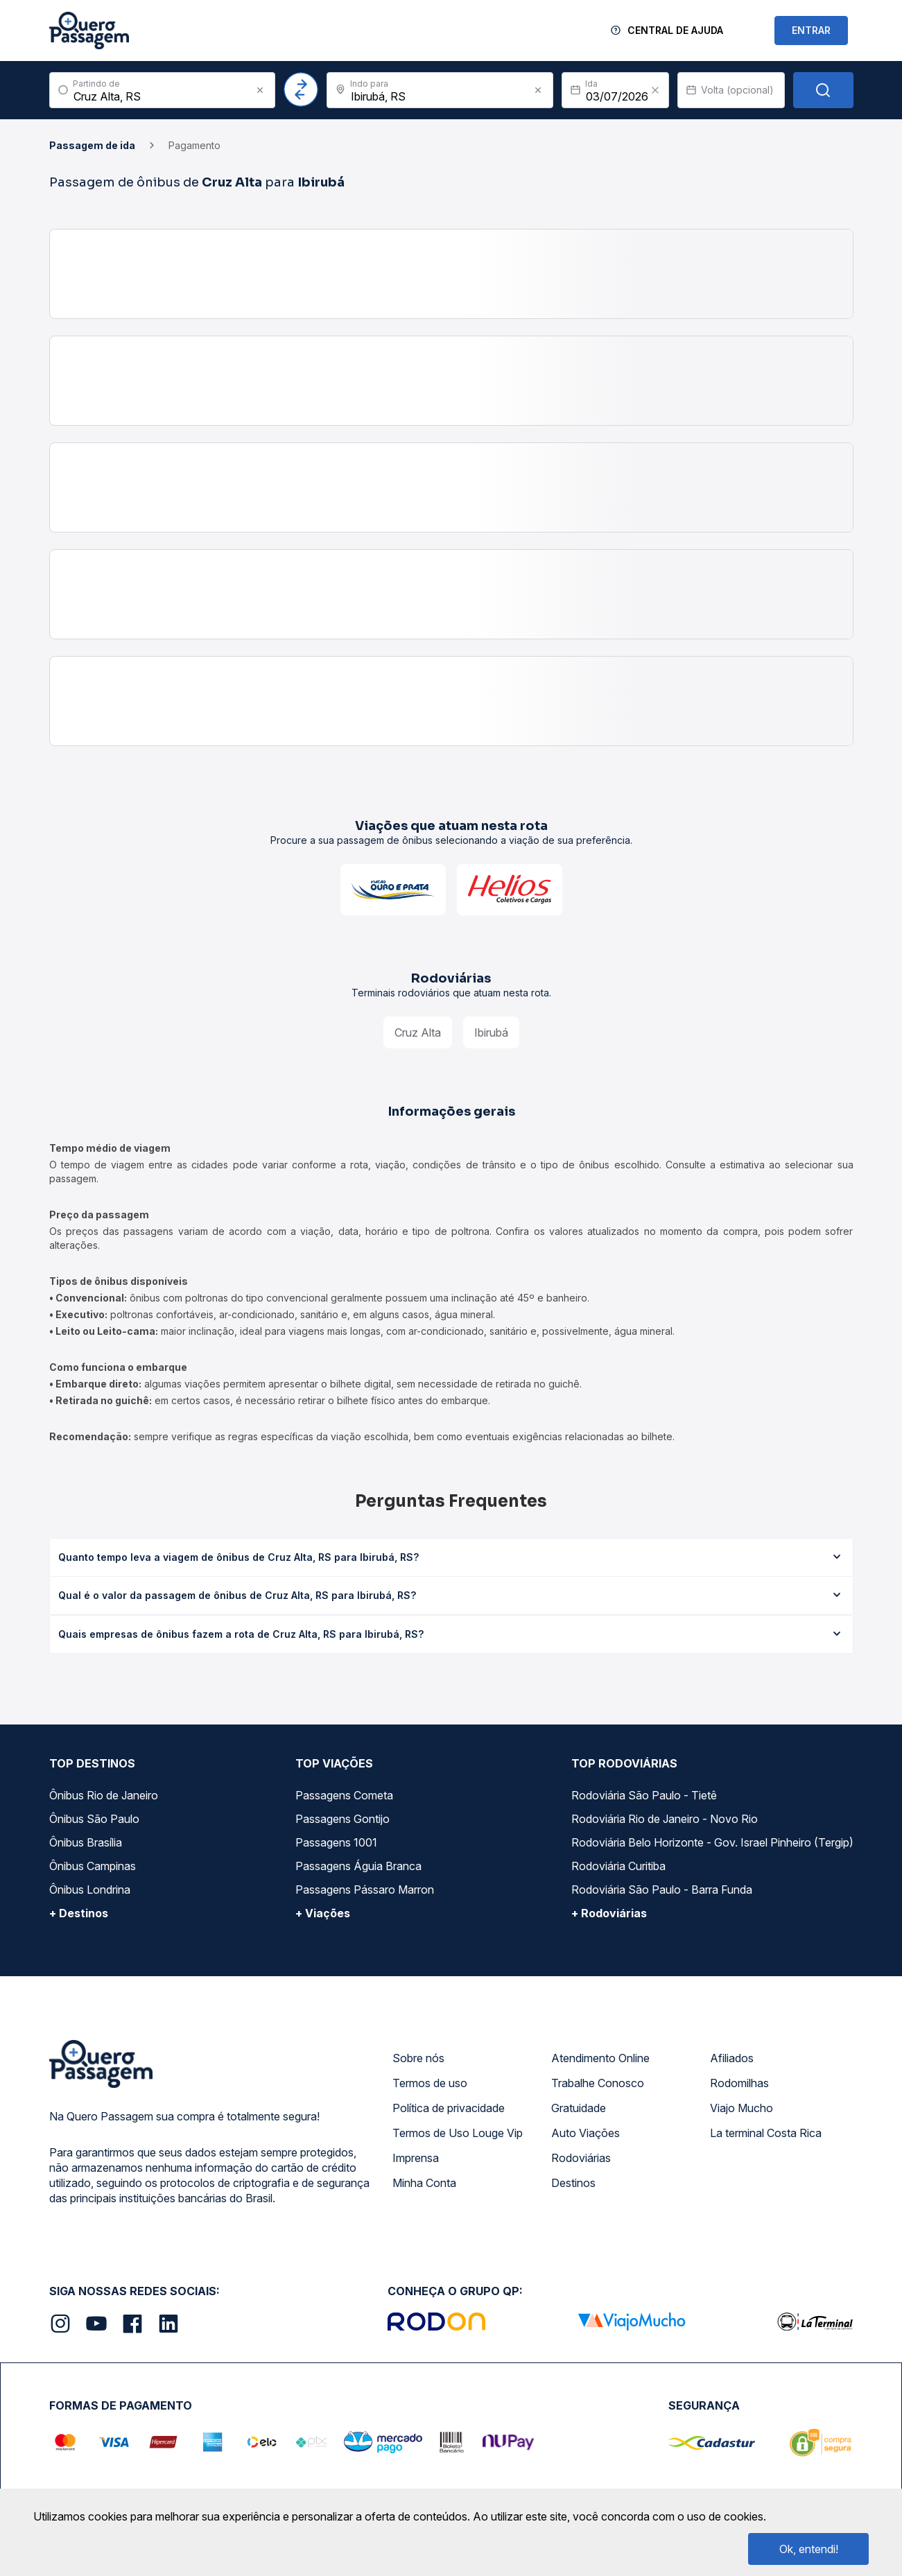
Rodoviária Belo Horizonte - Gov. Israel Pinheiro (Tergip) (712, 1842)
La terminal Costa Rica (766, 2133)
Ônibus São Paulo (94, 1819)
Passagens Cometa (344, 1795)
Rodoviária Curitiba (618, 1866)
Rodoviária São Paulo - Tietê (644, 1795)
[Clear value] (655, 90)
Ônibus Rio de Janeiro (103, 1795)
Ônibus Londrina (89, 1889)
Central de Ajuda (675, 30)
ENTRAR (811, 30)
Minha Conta (424, 2183)
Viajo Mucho (741, 2108)
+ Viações (322, 1913)
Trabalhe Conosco (597, 2083)
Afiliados (732, 2058)
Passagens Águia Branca (358, 1866)
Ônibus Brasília (85, 1842)
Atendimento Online (600, 2058)
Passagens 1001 (336, 1842)
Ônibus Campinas (92, 1866)
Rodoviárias (581, 2158)
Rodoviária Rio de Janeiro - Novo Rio (664, 1819)
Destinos (573, 2183)
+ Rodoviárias (609, 1913)
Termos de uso (429, 2083)
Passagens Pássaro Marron (364, 1889)
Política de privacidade (448, 2108)
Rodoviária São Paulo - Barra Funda (661, 1889)
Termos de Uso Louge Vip (457, 2133)
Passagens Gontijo (342, 1819)
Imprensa (415, 2158)
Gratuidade (578, 2108)
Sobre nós (418, 2058)
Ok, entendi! (808, 2549)
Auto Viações (585, 2133)
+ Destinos (78, 1913)
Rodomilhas (739, 2083)
